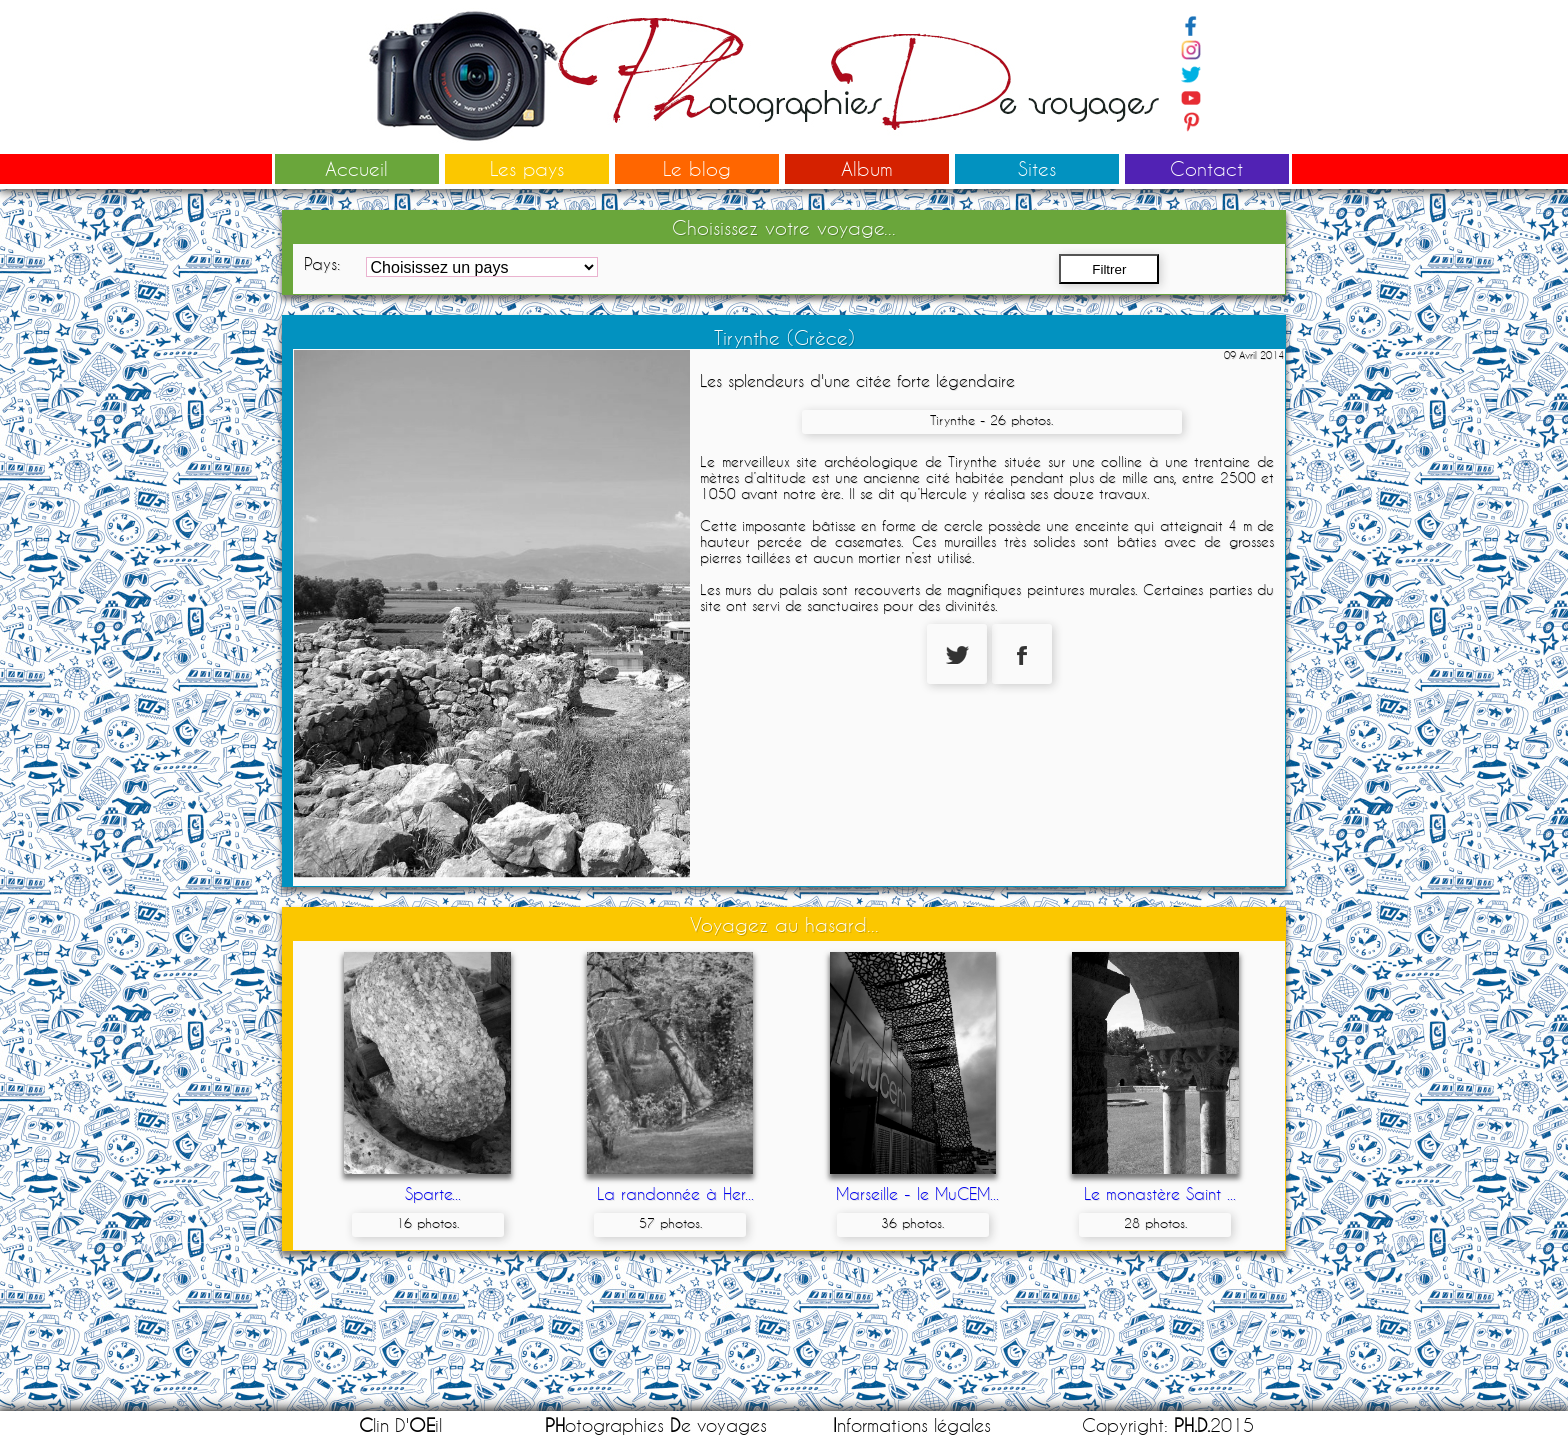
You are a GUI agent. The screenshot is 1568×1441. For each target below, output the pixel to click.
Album (867, 168)
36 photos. (912, 1223)
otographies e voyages (656, 1425)
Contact (1206, 168)
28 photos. (1155, 1223)
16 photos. (427, 1223)
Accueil (356, 168)
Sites (1037, 168)
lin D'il (400, 1425)
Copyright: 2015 (1168, 1425)
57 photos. (670, 1223)
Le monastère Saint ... (1160, 1193)
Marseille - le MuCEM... (917, 1193)
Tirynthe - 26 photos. (991, 420)
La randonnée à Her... (675, 1193)
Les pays (527, 168)
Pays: (322, 263)
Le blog (697, 168)
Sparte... (433, 1193)
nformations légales (912, 1425)
